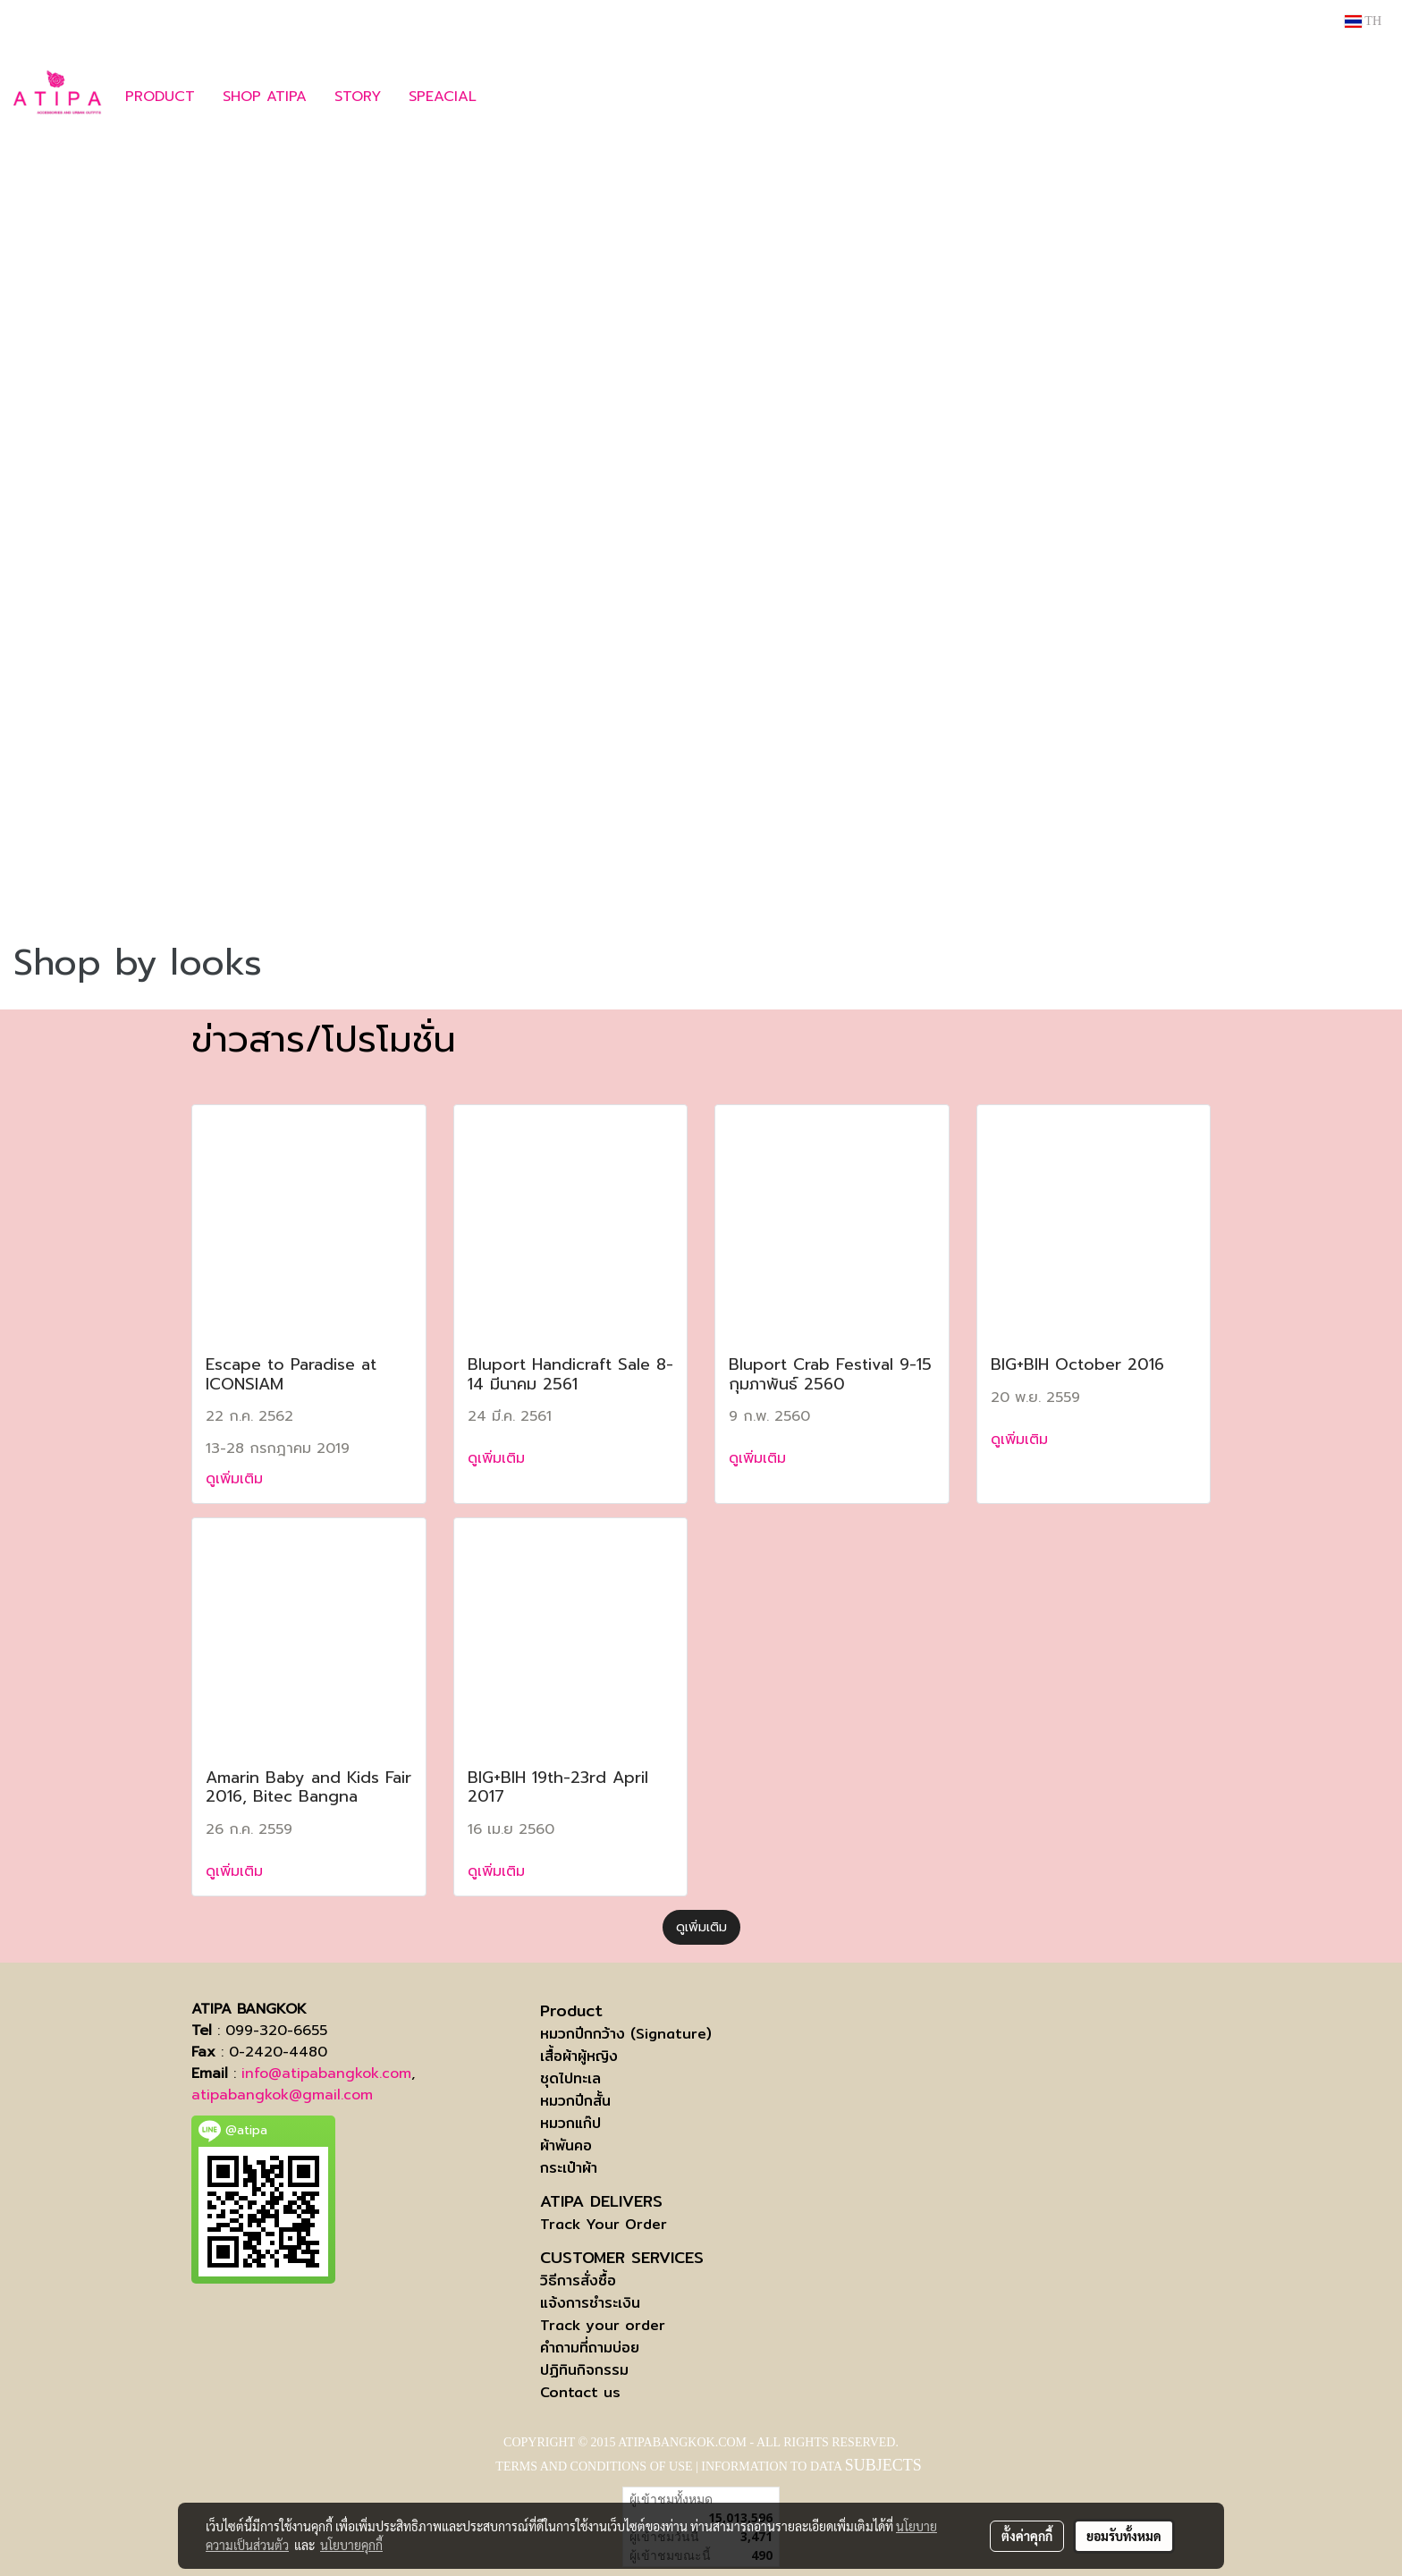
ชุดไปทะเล (570, 2078)
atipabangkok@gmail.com (282, 2095)
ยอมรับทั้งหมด (1123, 2536)
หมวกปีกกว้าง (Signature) (626, 2034)
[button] (517, 96)
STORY (357, 96)
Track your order (602, 2325)
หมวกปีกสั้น (575, 2101)
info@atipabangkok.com (326, 2073)
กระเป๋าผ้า (568, 2168)
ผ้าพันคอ (566, 2145)
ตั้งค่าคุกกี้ (1026, 2536)
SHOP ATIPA (265, 96)
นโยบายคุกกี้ (351, 2545)
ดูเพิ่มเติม (237, 1479)
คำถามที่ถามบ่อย (589, 2347)
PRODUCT (160, 96)
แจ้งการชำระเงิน (590, 2303)
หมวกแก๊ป (570, 2123)
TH (1363, 21)
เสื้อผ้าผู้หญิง (579, 2056)
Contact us (580, 2392)
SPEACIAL (443, 96)
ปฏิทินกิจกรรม (584, 2370)
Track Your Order (603, 2224)
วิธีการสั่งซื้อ (578, 2280)
